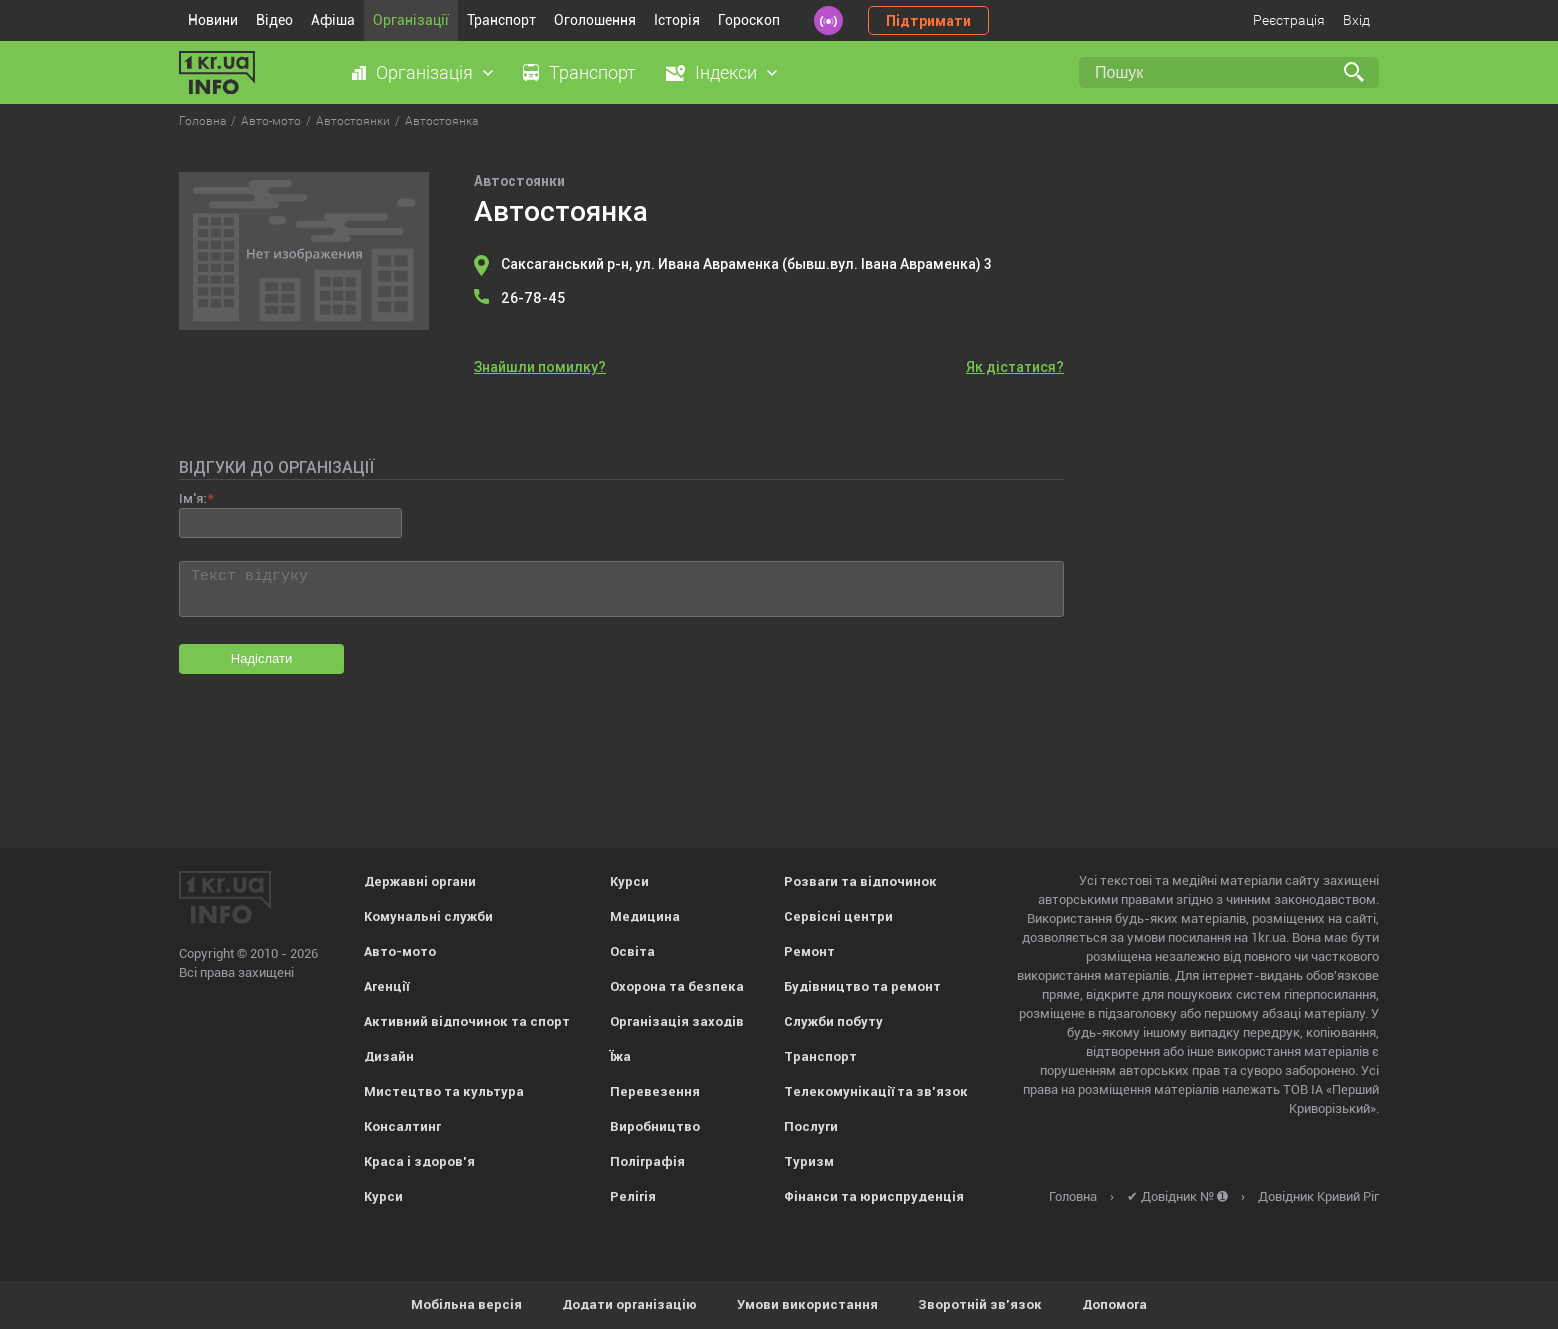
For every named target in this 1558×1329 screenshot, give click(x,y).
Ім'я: (192, 498)
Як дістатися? (1015, 367)
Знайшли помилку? (540, 367)
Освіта (632, 951)
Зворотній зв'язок (980, 1304)
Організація (424, 72)
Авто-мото (400, 951)
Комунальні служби (428, 916)
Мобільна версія (466, 1304)
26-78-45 (533, 298)
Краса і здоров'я (419, 1161)
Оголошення (595, 20)
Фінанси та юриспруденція (874, 1196)
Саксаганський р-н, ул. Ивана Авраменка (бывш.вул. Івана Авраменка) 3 (746, 264)
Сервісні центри (838, 916)
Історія (677, 20)
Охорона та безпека (677, 986)
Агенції (386, 986)
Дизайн (389, 1056)
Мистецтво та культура (444, 1091)
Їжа (620, 1056)
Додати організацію (629, 1304)
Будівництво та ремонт (862, 986)
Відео (274, 20)
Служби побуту (833, 1021)
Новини (213, 20)
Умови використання (807, 1304)
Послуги (811, 1126)
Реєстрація (1289, 20)
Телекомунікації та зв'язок (876, 1091)
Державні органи (420, 881)
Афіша (333, 20)
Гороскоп (749, 20)
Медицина (645, 916)
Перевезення (655, 1091)
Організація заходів (677, 1021)
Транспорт (501, 20)
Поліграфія (647, 1161)
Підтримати (928, 21)
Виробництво (655, 1126)
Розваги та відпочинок (860, 881)
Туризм (809, 1161)
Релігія (633, 1196)
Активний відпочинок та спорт (467, 1021)
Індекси (726, 72)
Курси (383, 1196)
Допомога (1114, 1304)
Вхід (1356, 20)
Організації (411, 20)
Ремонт (809, 951)
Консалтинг (402, 1126)
